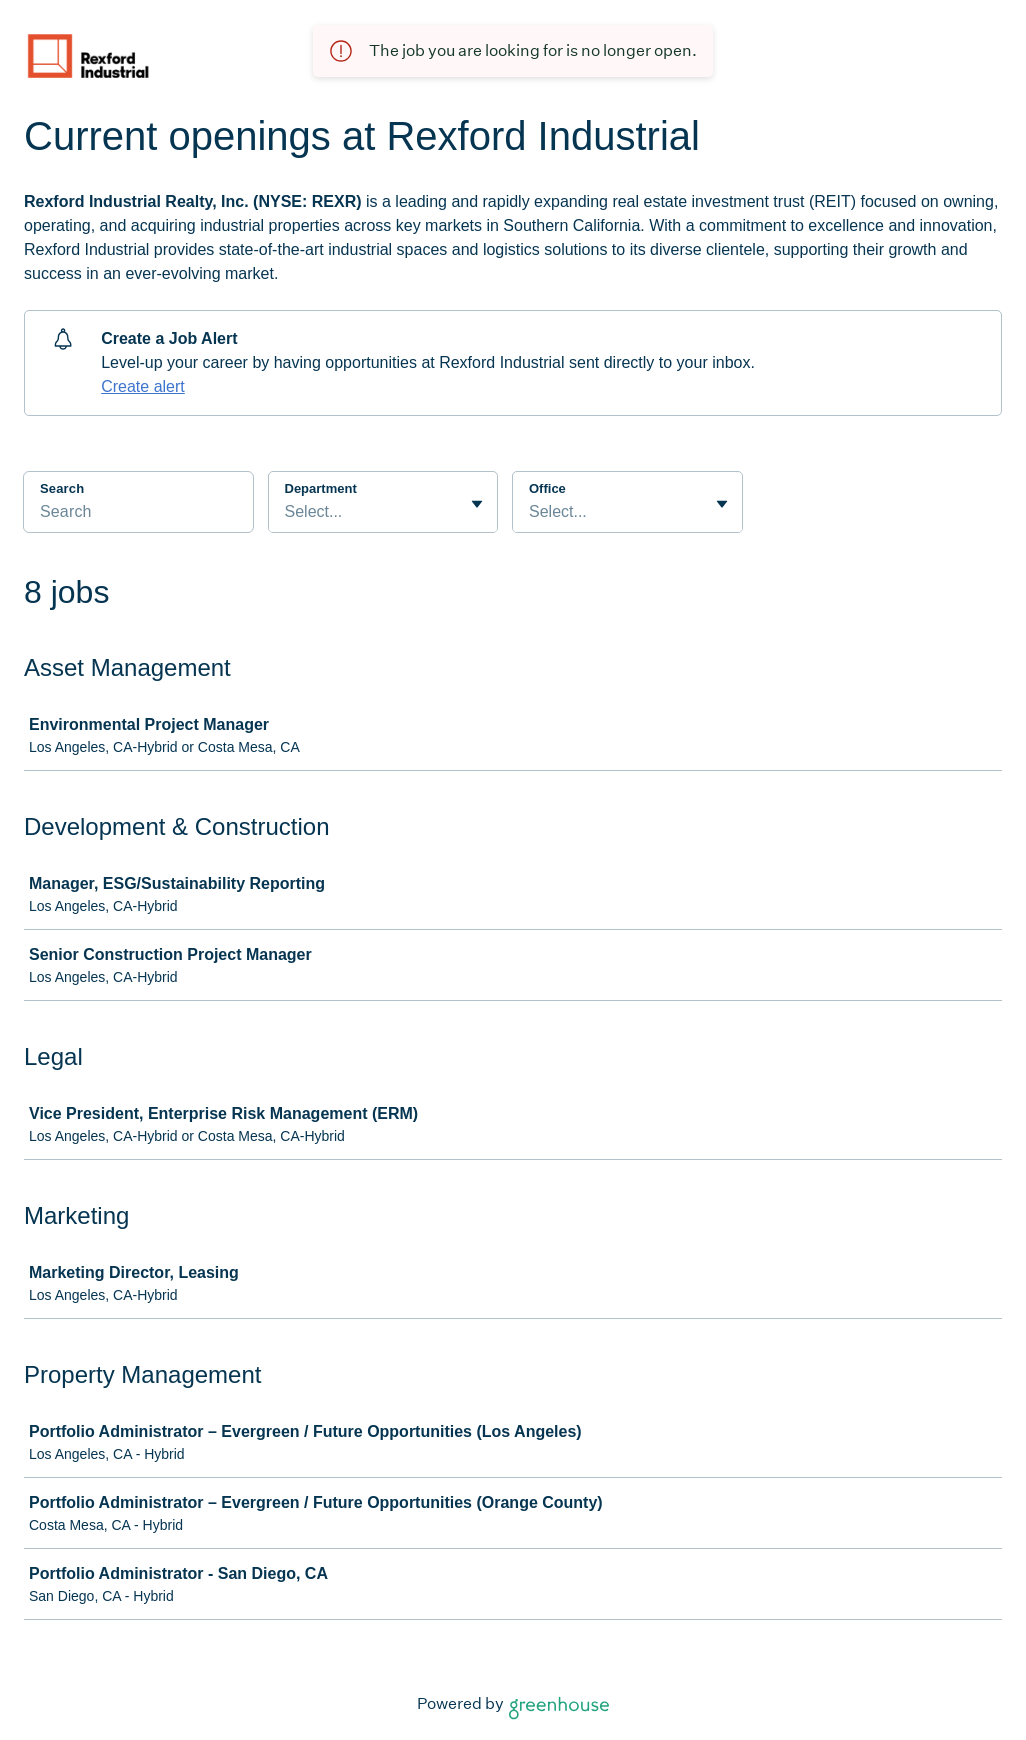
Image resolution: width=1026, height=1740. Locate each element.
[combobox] (287, 512)
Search (62, 488)
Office (547, 488)
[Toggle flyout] (477, 504)
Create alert (143, 386)
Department (321, 488)
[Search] (138, 515)
